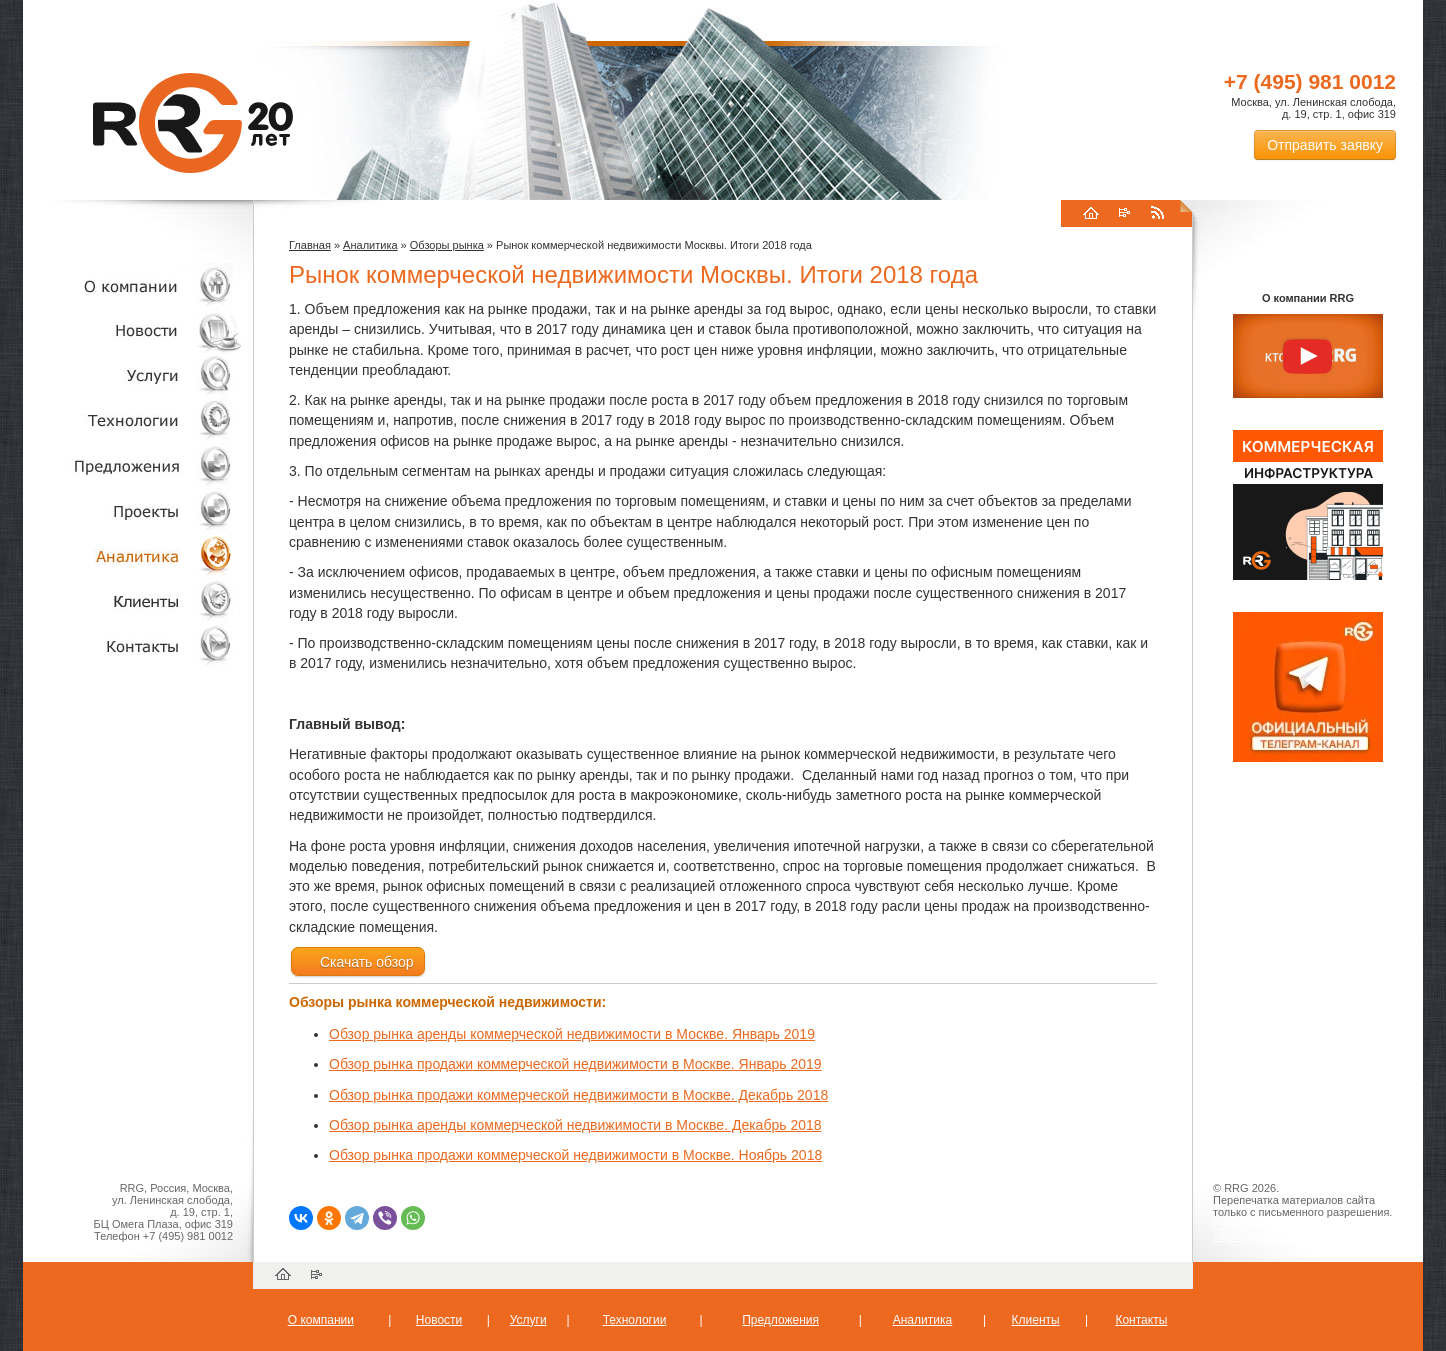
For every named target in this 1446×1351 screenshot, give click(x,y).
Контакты (133, 645)
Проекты (133, 510)
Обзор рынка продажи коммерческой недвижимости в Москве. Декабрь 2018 (578, 1095)
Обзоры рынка (447, 245)
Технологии (133, 420)
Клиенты (133, 600)
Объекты (133, 465)
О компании (133, 285)
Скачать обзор (358, 962)
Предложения (780, 1320)
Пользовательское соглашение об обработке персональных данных (1300, 1230)
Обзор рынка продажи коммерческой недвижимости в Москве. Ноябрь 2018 (575, 1155)
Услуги (133, 375)
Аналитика (133, 555)
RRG (193, 123)
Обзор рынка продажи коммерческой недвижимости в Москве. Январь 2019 (575, 1064)
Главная (310, 245)
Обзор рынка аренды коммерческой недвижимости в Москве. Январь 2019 (572, 1034)
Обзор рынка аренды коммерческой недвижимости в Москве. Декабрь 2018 (575, 1125)
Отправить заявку (1325, 145)
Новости (138, 330)
